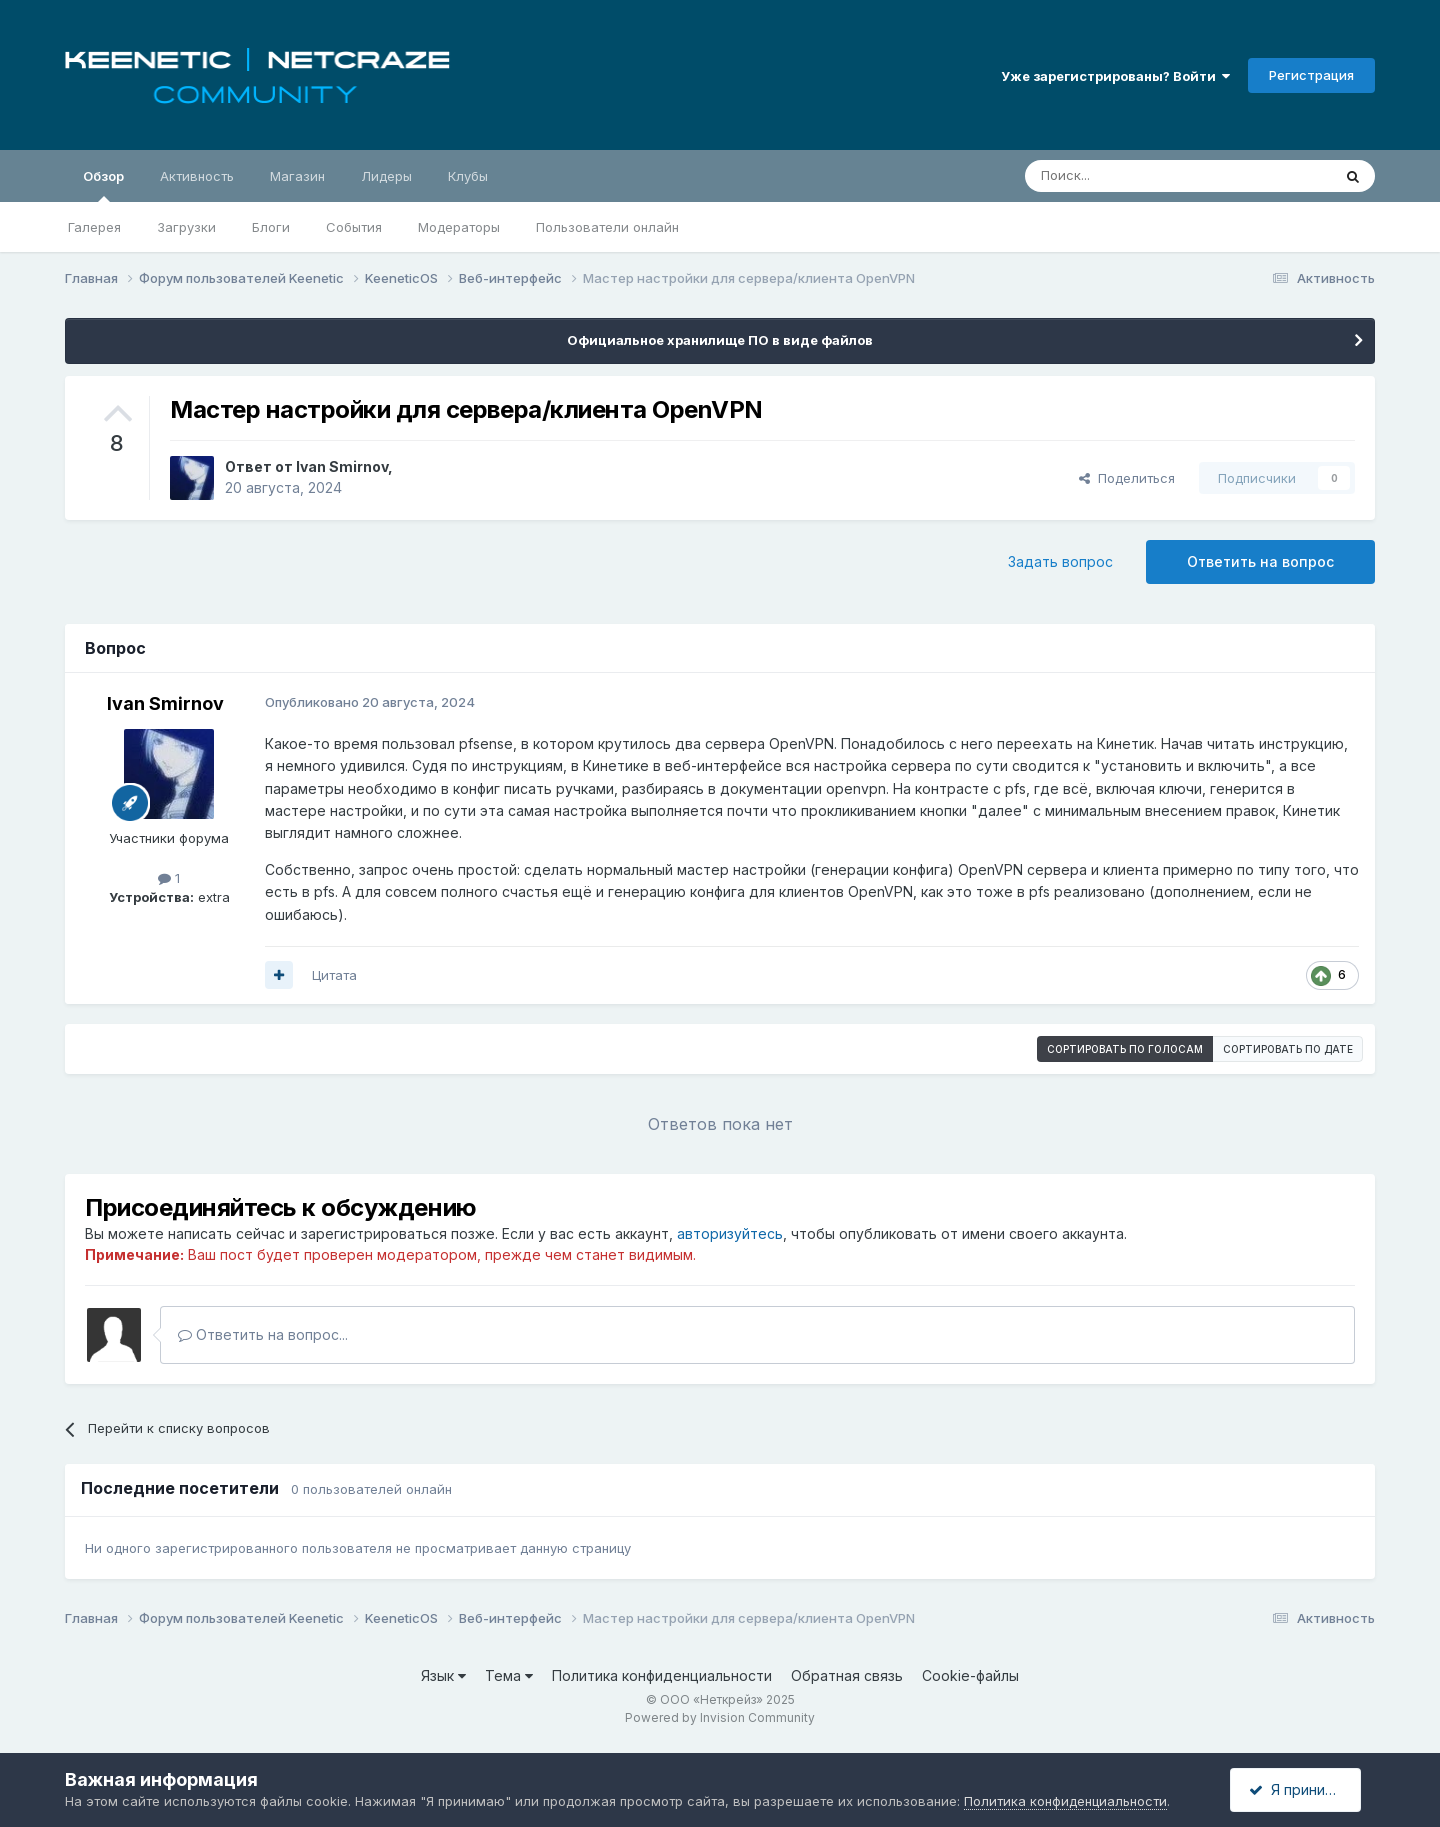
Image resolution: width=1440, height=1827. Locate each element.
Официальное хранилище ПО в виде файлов (720, 340)
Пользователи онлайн (607, 227)
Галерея (94, 227)
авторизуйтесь (730, 1233)
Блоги (271, 227)
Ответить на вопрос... (263, 1334)
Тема (509, 1675)
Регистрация (1311, 75)
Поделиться (1127, 478)
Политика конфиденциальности (662, 1675)
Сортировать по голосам (1125, 1049)
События (354, 227)
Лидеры (386, 176)
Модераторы (459, 227)
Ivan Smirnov (342, 466)
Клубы (468, 176)
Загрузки (186, 227)
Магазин (297, 176)
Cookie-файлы (970, 1675)
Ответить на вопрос (1260, 561)
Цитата (334, 975)
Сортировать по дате (1288, 1049)
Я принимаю (1301, 1789)
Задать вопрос (1060, 561)
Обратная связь (847, 1675)
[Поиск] (1132, 176)
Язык (443, 1675)
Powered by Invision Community (720, 1717)
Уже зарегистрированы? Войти (1115, 76)
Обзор (103, 185)
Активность (197, 176)
